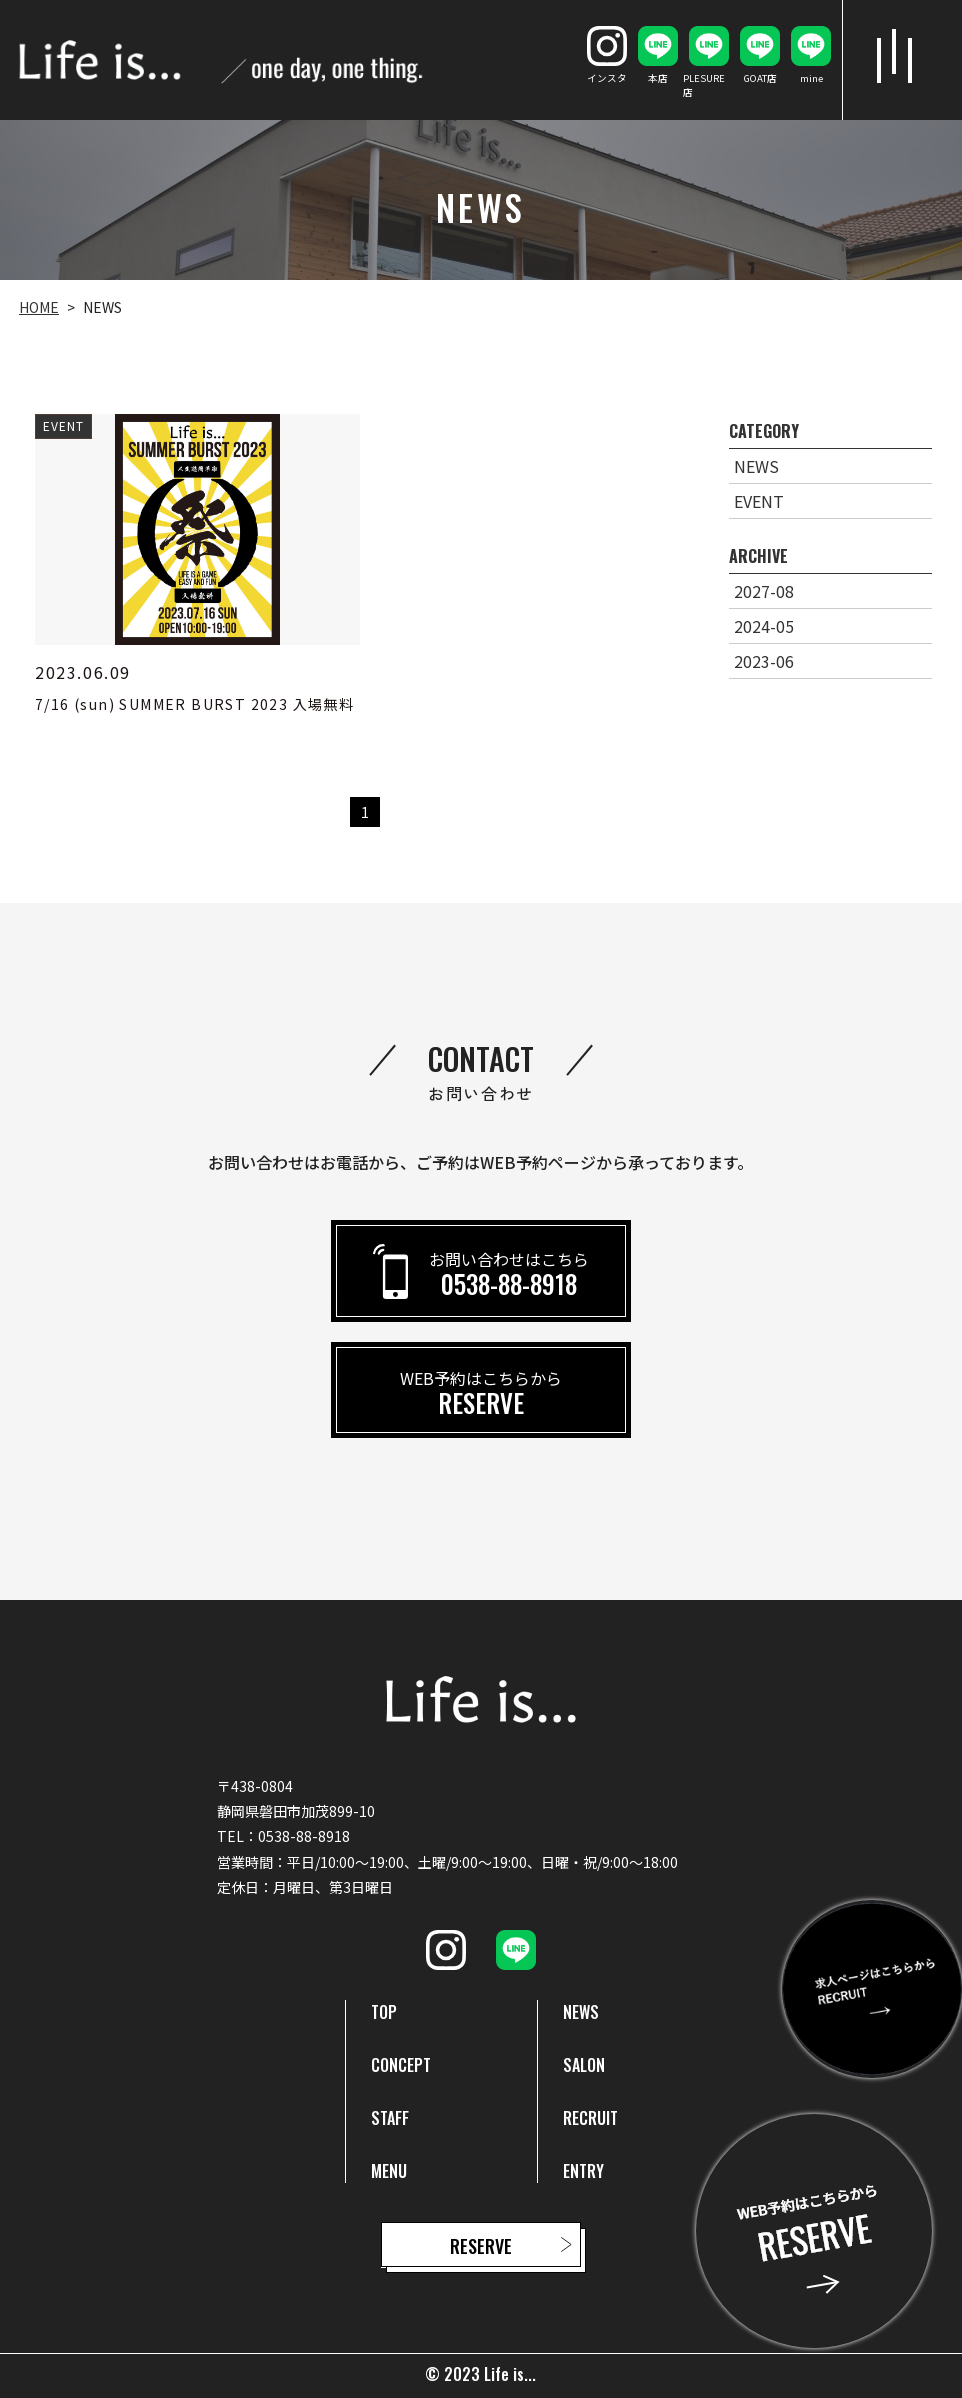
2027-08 (764, 591)
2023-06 (764, 661)
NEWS (756, 466)
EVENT (759, 501)
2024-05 (764, 626)
